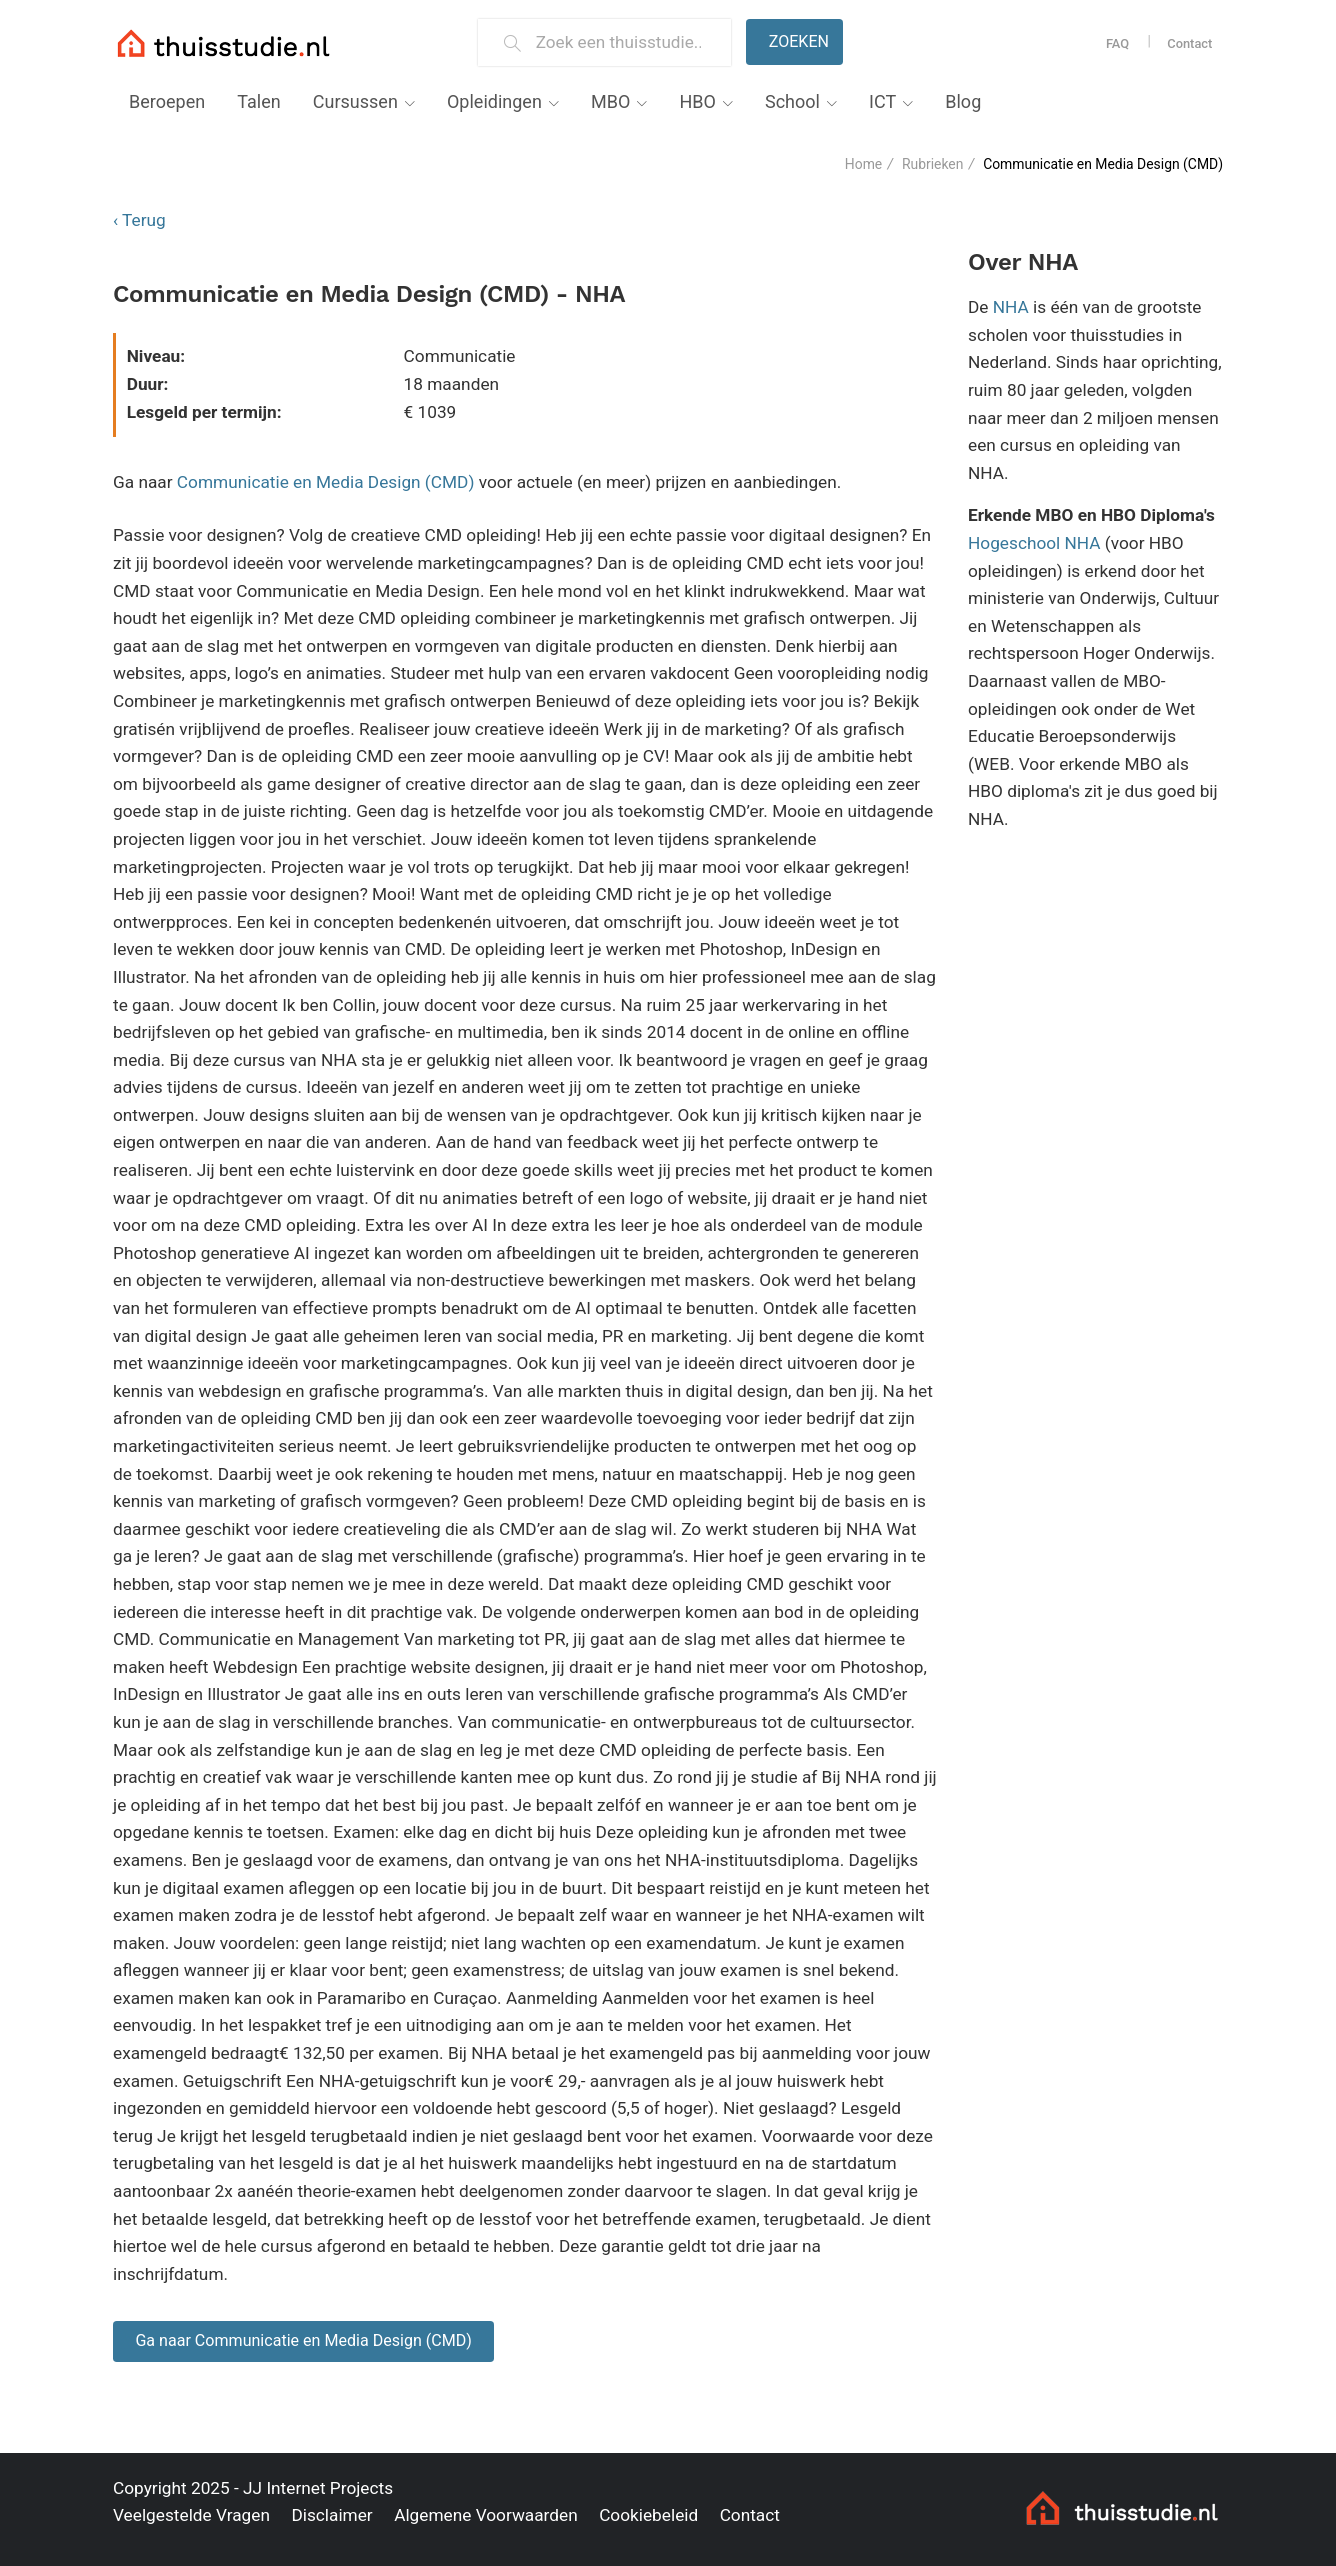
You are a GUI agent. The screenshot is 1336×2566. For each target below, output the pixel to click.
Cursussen (355, 101)
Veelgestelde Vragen (191, 2515)
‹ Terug (139, 220)
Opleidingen (494, 101)
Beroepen (167, 101)
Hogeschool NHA (1034, 543)
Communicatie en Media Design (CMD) (326, 482)
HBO (697, 101)
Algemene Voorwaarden (486, 2515)
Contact (1189, 43)
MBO (610, 101)
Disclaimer (331, 2515)
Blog (963, 101)
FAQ (1117, 43)
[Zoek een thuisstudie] (625, 42)
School (792, 101)
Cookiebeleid (648, 2515)
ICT (882, 101)
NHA (1011, 307)
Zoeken (799, 41)
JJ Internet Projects (318, 2488)
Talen (258, 101)
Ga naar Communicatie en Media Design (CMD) (303, 2340)
